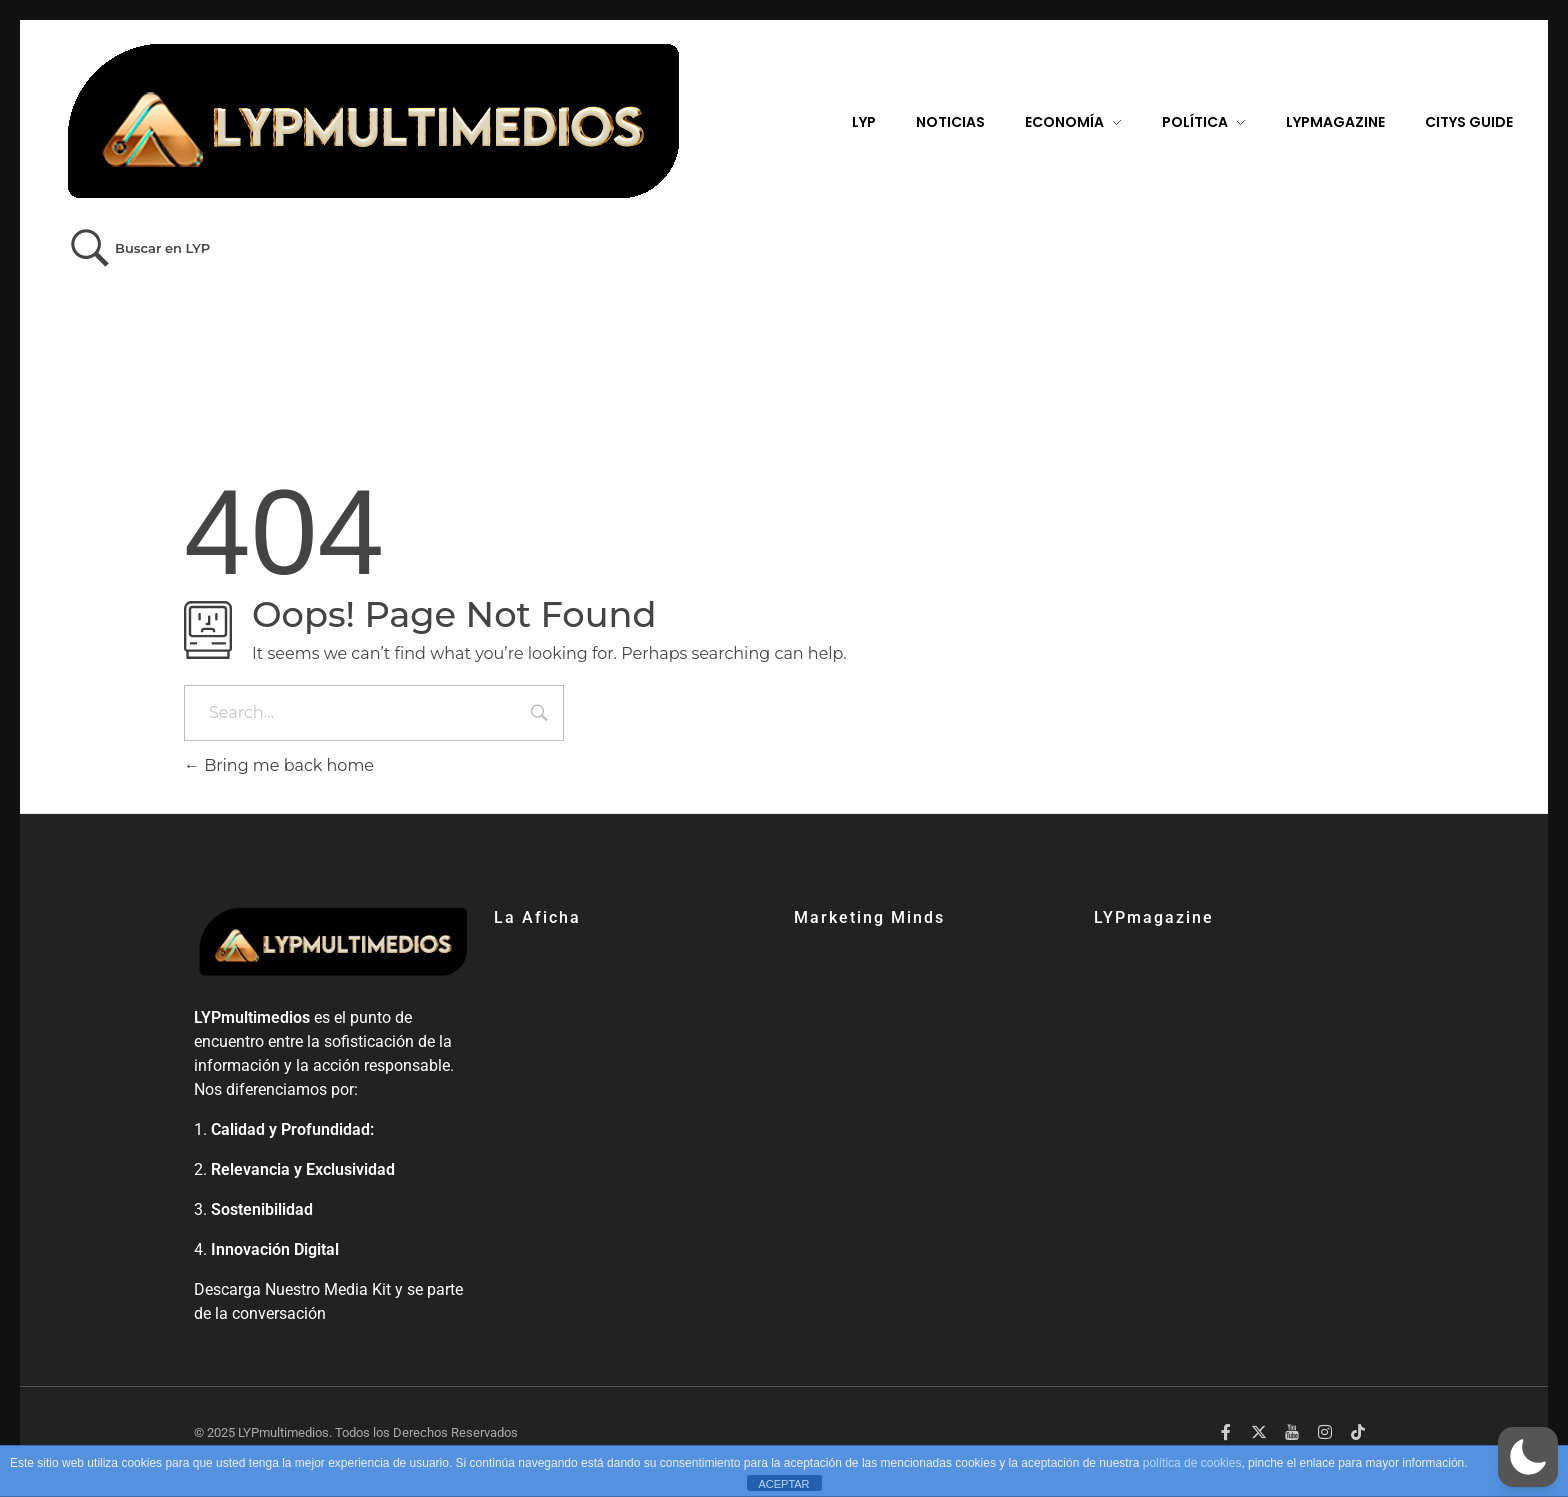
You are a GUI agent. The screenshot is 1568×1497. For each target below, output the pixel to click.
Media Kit (357, 1289)
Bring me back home (279, 765)
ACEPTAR (783, 1484)
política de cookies (1192, 1463)
